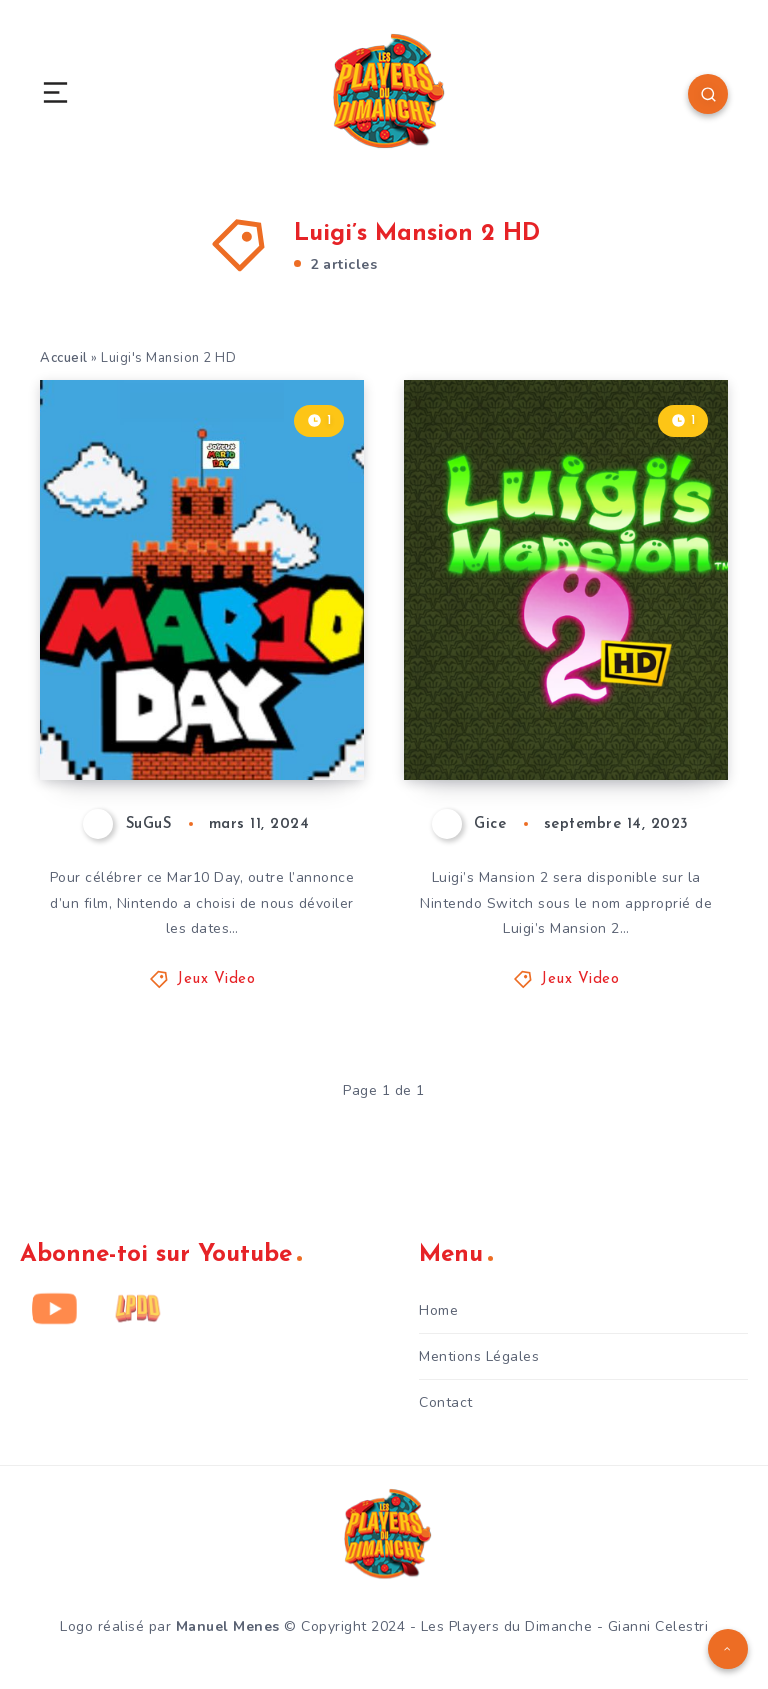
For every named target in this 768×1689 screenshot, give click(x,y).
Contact (446, 1402)
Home (438, 1310)
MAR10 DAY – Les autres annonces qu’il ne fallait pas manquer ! (202, 675)
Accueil (64, 358)
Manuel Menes (228, 1626)
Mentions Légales (479, 1356)
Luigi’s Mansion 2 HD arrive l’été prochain (567, 710)
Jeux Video (216, 979)
